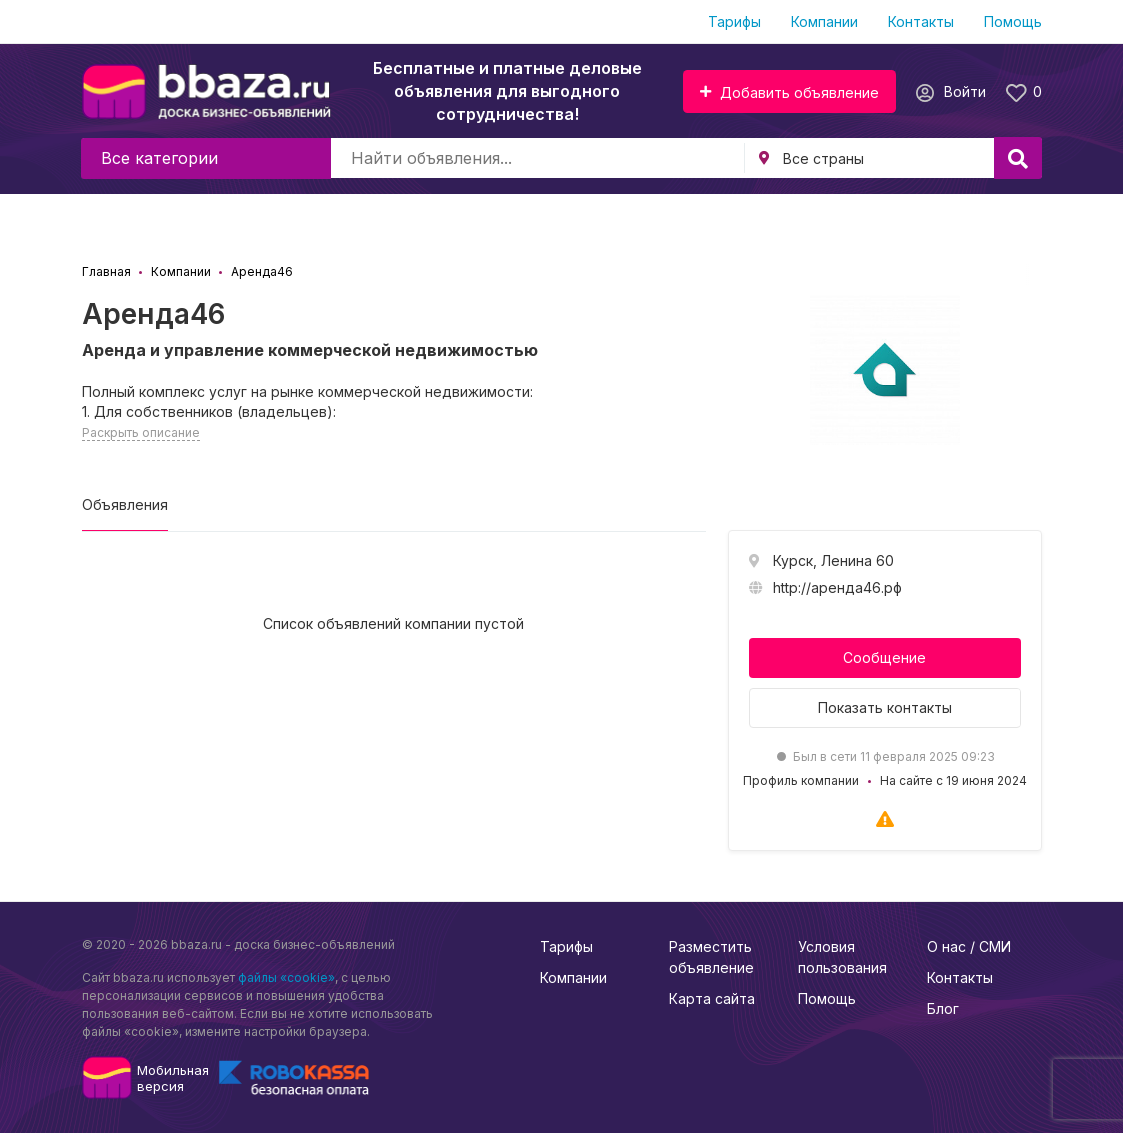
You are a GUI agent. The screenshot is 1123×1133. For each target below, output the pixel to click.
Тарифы (734, 21)
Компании (824, 21)
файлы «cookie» (286, 977)
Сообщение (884, 657)
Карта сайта (712, 998)
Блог (943, 1008)
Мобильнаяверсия (173, 1078)
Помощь (1013, 21)
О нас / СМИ (969, 946)
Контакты (921, 21)
